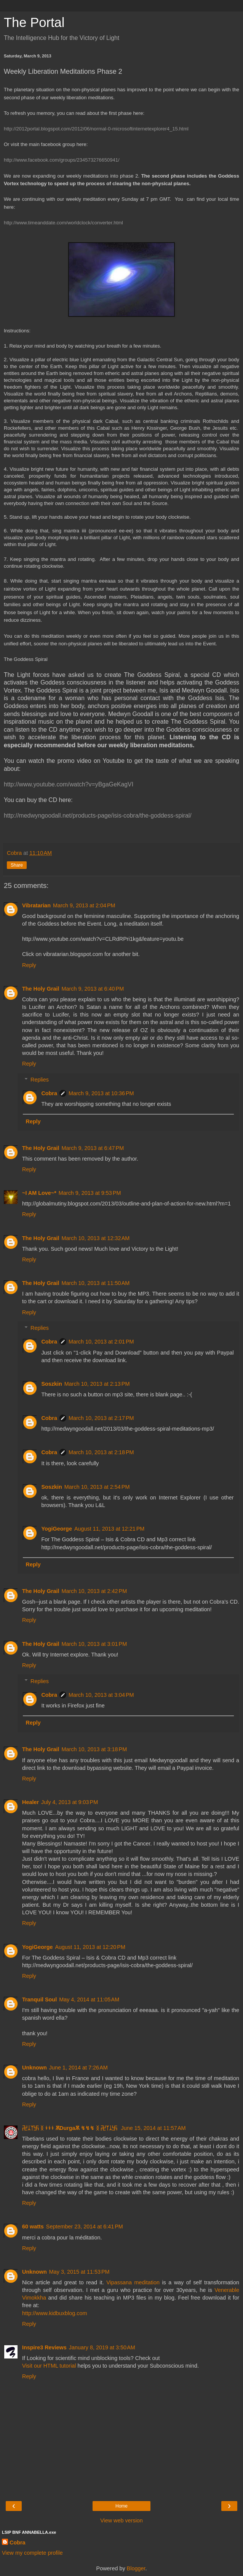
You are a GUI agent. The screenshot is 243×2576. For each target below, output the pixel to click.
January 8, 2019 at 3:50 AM (102, 2347)
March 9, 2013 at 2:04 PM (84, 905)
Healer (30, 1802)
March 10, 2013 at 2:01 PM (101, 1342)
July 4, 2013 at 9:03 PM (69, 1802)
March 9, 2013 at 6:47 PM (93, 1148)
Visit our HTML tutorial (50, 2366)
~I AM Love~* (39, 1193)
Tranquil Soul (39, 1999)
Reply (29, 965)
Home (121, 2506)
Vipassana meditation (133, 2282)
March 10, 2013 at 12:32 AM (96, 1238)
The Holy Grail (40, 989)
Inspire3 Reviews (44, 2347)
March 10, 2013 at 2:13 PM (97, 1384)
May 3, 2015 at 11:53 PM (79, 2272)
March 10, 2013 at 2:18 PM (101, 1452)
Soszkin (51, 1384)
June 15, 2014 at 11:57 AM (153, 2128)
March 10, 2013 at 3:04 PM (101, 1695)
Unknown (34, 2068)
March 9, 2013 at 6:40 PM (93, 989)
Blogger (136, 2568)
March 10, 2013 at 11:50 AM (96, 1283)
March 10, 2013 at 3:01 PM (94, 1644)
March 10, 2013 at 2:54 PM (97, 1487)
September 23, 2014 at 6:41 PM (84, 2226)
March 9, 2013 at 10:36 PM (101, 1093)
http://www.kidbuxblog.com (54, 2313)
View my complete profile (32, 2553)
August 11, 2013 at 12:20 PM (90, 1947)
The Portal (34, 22)
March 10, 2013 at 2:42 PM (94, 1591)
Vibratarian (36, 905)
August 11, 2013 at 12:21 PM (109, 1529)
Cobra (49, 1093)
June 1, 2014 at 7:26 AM (78, 2068)
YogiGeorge (56, 1529)
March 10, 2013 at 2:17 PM (101, 1418)
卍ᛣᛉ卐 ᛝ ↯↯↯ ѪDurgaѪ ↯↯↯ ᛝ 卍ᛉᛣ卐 (70, 2128)
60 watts (33, 2226)
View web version (121, 2520)
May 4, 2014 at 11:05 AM (89, 1999)
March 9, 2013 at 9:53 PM (90, 1193)
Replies (39, 1080)
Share (17, 865)
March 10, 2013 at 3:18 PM (94, 1749)
